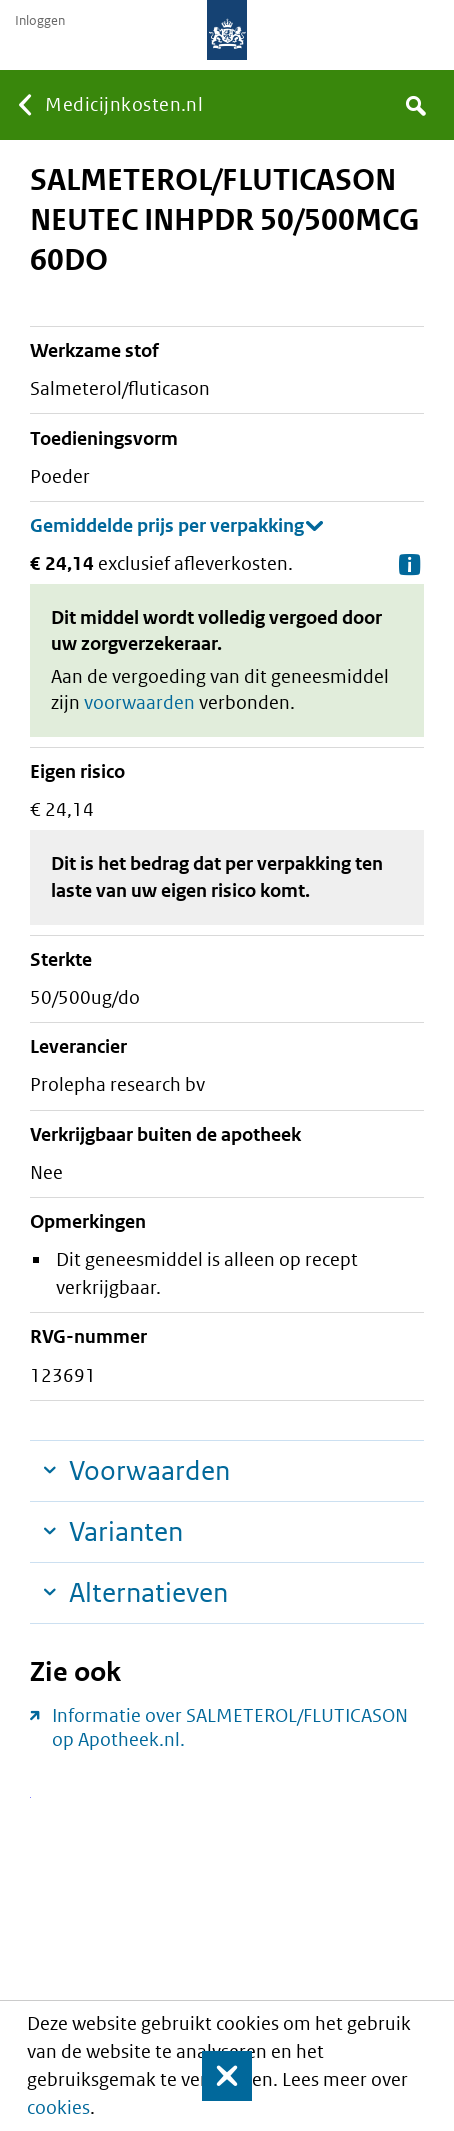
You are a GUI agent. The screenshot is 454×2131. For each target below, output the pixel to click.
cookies (58, 2107)
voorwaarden (139, 702)
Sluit (214, 2076)
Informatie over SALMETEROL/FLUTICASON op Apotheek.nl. (230, 1727)
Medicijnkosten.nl (124, 104)
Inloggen (40, 21)
